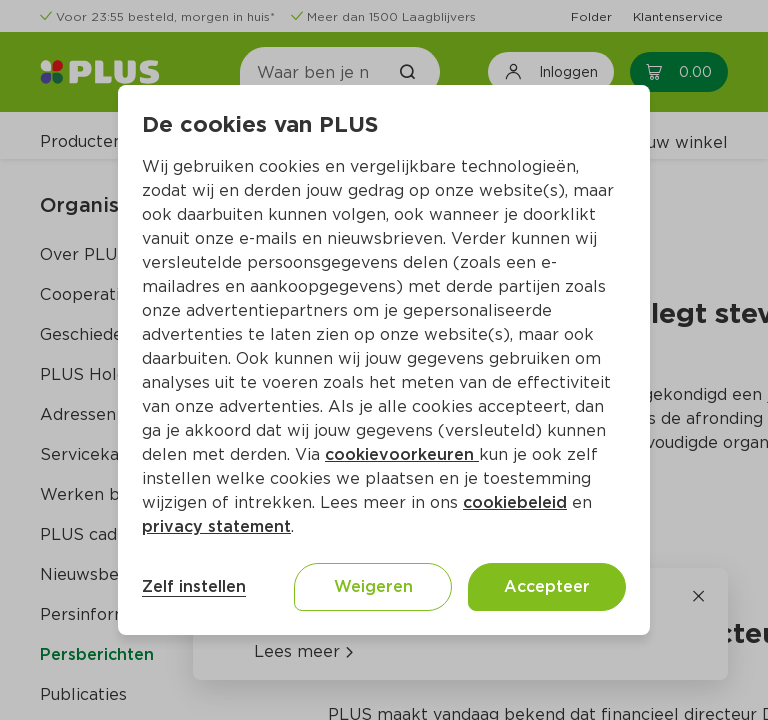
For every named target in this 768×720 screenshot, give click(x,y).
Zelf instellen (194, 586)
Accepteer (547, 586)
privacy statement (216, 526)
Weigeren (373, 586)
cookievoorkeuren (402, 454)
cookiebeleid (515, 502)
